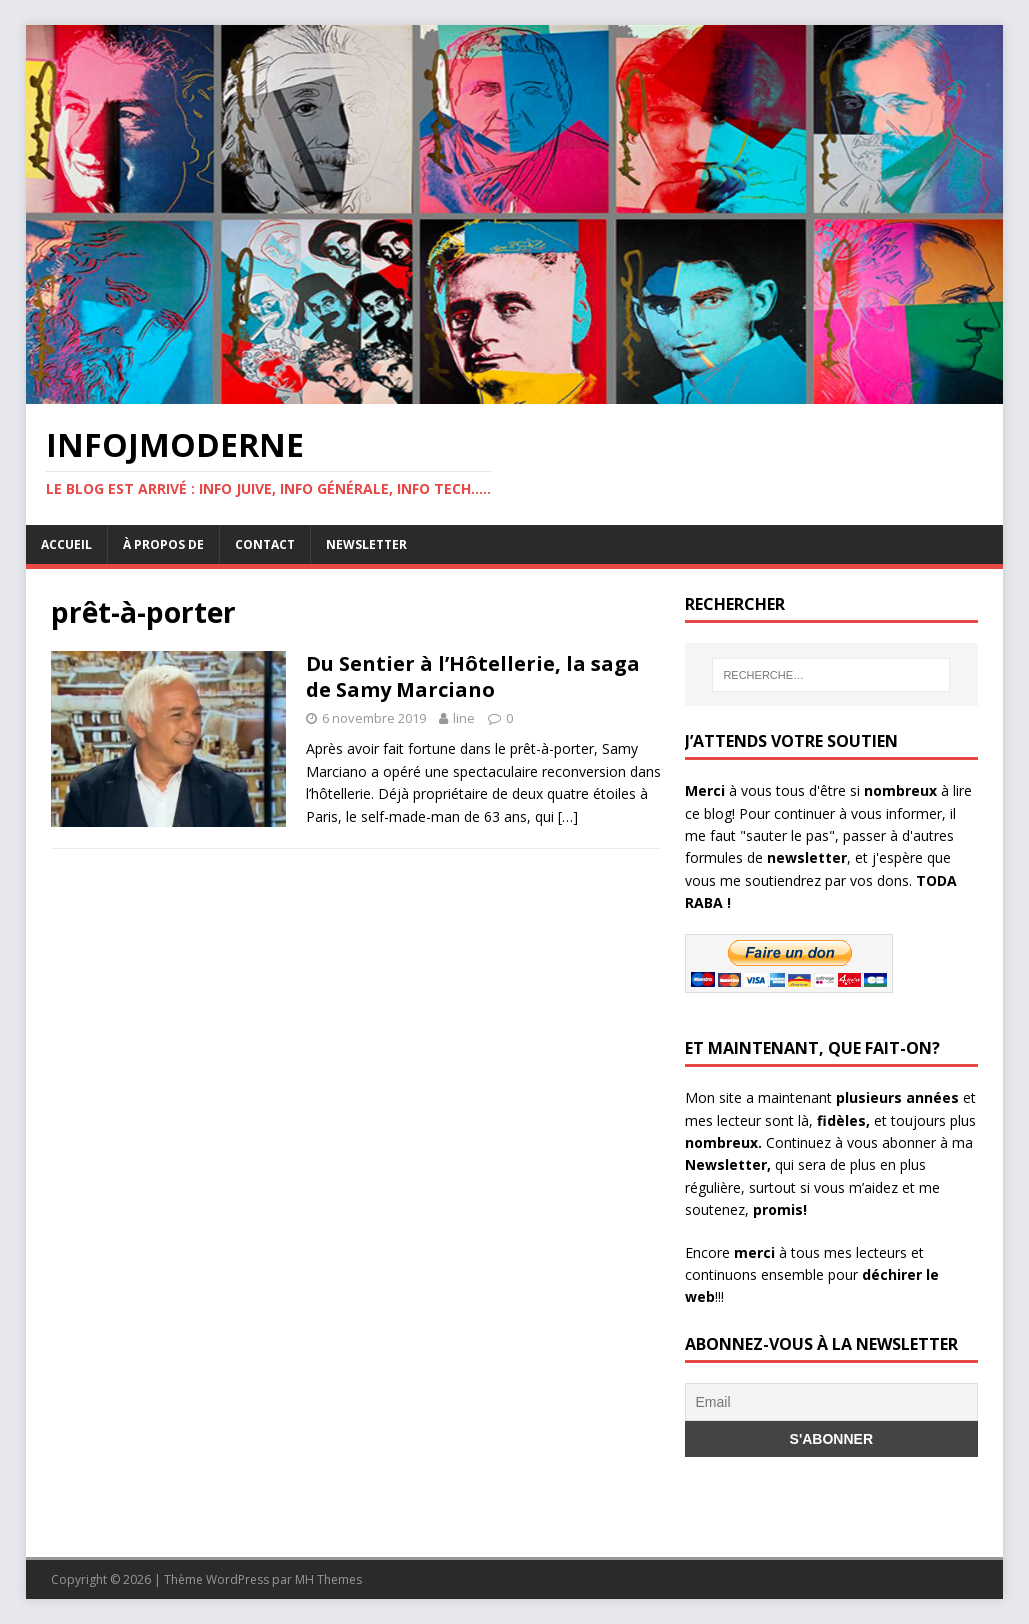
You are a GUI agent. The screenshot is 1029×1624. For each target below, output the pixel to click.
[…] (568, 816)
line (464, 718)
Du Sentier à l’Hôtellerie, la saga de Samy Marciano (473, 676)
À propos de (163, 544)
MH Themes (328, 1579)
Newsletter (366, 544)
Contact (265, 544)
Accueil (66, 544)
